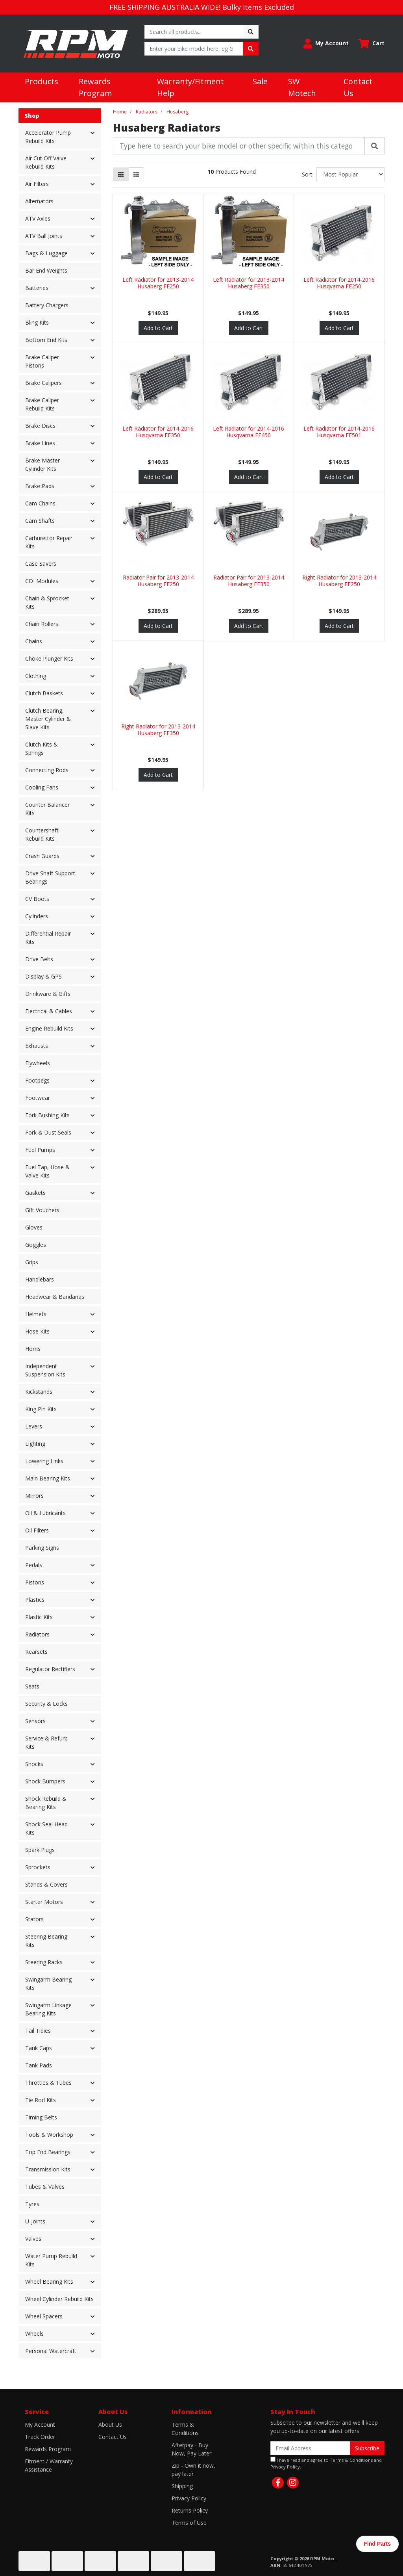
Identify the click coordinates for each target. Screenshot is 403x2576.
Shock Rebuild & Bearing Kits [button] (46, 1803)
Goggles (35, 1244)
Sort (307, 174)
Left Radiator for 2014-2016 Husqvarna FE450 (248, 432)
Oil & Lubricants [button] (45, 1513)
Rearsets (36, 1651)
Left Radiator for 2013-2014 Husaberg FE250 (158, 283)
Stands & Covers (46, 1884)
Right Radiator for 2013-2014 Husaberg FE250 (339, 581)
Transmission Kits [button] (47, 2169)
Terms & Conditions (185, 2429)
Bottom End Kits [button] (46, 340)
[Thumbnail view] (121, 174)
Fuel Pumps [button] (40, 1149)
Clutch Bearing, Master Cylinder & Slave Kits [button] (48, 719)
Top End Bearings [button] (47, 2152)
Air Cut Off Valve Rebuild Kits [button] (46, 162)
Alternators (39, 201)
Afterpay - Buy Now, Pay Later (191, 2449)
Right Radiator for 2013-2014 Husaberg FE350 (158, 729)
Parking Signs (42, 1547)
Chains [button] (33, 641)
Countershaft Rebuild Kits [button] (42, 834)
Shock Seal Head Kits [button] (46, 1828)
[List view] (136, 174)
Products (41, 81)
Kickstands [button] (38, 1391)
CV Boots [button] (37, 899)
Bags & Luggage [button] (46, 253)
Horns (33, 1348)
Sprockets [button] (37, 1867)
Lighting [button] (35, 1443)
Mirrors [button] (34, 1495)
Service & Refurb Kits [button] (46, 1742)
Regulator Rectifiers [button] (50, 1669)
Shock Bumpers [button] (45, 1781)
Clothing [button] (35, 676)
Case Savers (40, 563)
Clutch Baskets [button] (44, 693)
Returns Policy (190, 2510)
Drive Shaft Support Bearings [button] (50, 877)
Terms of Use (189, 2522)
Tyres (32, 2204)
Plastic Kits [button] (39, 1617)
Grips (31, 1262)
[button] (326, 43)
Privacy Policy (189, 2498)
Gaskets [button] (35, 1192)
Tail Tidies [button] (38, 2030)
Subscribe (367, 2448)
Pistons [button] (34, 1582)
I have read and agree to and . (326, 2463)
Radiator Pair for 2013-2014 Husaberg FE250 (158, 581)
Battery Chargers (46, 305)
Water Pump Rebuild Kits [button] (51, 2260)
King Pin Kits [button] (41, 1409)
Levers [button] (33, 1426)
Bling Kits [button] (37, 322)
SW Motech (302, 87)
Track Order (40, 2436)
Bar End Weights (46, 270)
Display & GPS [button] (43, 976)
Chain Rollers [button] (41, 624)
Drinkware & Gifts (47, 993)
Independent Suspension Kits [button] (45, 1370)
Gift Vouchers (42, 1210)
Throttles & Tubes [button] (48, 2082)
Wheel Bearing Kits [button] (49, 2281)
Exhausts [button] (36, 1045)
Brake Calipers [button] (43, 382)
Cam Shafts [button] (40, 520)
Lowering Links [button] (44, 1461)
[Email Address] (310, 2448)
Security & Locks (46, 1703)
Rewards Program (95, 87)
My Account (40, 2424)
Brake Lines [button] (40, 443)
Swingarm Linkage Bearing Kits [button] (48, 2009)
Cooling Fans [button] (41, 787)
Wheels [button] (34, 2333)
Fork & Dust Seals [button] (48, 1132)
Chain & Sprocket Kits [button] (47, 602)
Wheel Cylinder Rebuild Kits (59, 2299)
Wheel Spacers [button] (44, 2316)
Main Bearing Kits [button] (47, 1478)
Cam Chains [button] (40, 503)
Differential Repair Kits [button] (48, 937)
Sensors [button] (35, 1721)
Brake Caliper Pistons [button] (42, 361)
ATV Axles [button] (37, 218)
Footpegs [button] (37, 1080)
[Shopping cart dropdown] (371, 43)
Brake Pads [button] (39, 486)
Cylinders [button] (36, 916)
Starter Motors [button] (44, 1902)
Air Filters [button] (37, 184)
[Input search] (193, 32)
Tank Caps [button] (38, 2048)
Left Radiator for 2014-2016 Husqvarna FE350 (158, 432)
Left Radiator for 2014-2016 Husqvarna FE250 (339, 283)
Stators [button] (34, 1919)
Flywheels (37, 1063)
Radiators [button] (37, 1634)
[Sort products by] (350, 174)
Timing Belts (41, 2117)
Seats (32, 1686)
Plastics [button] (34, 1599)
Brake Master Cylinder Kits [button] (42, 464)
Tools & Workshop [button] (49, 2134)
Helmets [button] (35, 1314)
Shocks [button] (34, 1764)
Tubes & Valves (45, 2186)
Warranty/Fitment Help (190, 87)
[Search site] (251, 32)
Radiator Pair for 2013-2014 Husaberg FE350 (248, 581)
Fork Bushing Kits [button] (47, 1115)
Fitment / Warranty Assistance (49, 2465)
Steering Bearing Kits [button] (46, 1940)
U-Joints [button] (35, 2221)
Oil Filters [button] (37, 1530)
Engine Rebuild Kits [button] (49, 1028)
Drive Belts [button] (39, 959)
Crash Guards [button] (42, 856)
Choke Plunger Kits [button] (49, 658)
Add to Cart (158, 328)
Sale (260, 81)
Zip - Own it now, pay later (193, 2470)
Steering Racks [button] (44, 1962)
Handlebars (39, 1279)
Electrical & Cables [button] (48, 1011)
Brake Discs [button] (40, 425)
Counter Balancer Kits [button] (47, 809)
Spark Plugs (40, 1850)
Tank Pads (38, 2065)
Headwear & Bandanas (54, 1296)
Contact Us (358, 87)
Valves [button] (33, 2238)
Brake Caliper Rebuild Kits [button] (42, 404)
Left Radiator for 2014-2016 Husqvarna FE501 (339, 432)
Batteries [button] (36, 288)
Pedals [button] (33, 1565)
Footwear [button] (37, 1097)
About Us (110, 2424)
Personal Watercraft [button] (50, 2351)
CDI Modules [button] (41, 581)
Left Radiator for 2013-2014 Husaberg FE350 (248, 283)
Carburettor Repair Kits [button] (48, 542)
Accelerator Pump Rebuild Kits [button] (48, 137)
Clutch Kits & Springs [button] (41, 748)
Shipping (182, 2486)
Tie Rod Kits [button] (40, 2100)
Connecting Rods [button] (46, 770)
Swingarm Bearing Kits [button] (48, 1983)
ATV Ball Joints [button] (43, 236)
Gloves (34, 1227)
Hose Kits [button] (37, 1331)
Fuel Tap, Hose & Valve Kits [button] (47, 1171)
